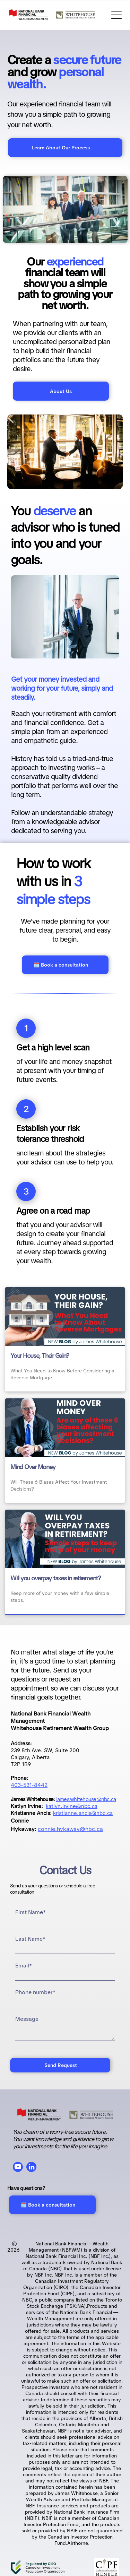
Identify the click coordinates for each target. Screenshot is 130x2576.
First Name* (30, 1912)
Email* (23, 1965)
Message (26, 2019)
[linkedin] (31, 2168)
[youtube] (18, 2168)
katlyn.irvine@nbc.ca (71, 1806)
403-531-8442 (29, 1785)
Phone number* (35, 1992)
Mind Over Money (32, 1467)
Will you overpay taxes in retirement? (55, 1578)
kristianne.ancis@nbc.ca (83, 1813)
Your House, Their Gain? (39, 1356)
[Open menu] (116, 15)
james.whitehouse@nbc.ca (86, 1799)
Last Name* (30, 1938)
